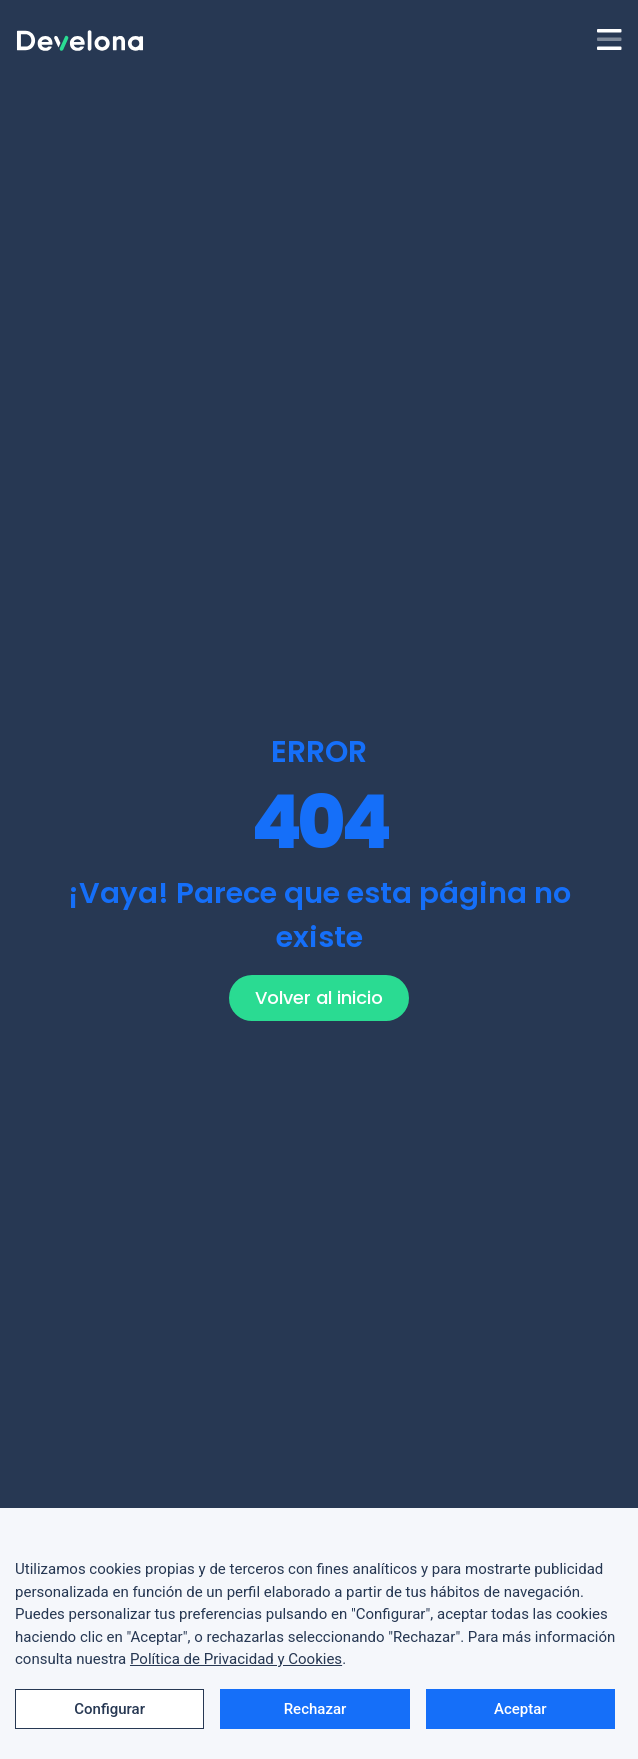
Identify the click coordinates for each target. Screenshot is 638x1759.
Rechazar (315, 1709)
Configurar (109, 1709)
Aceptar (520, 1709)
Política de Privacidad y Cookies (236, 1659)
